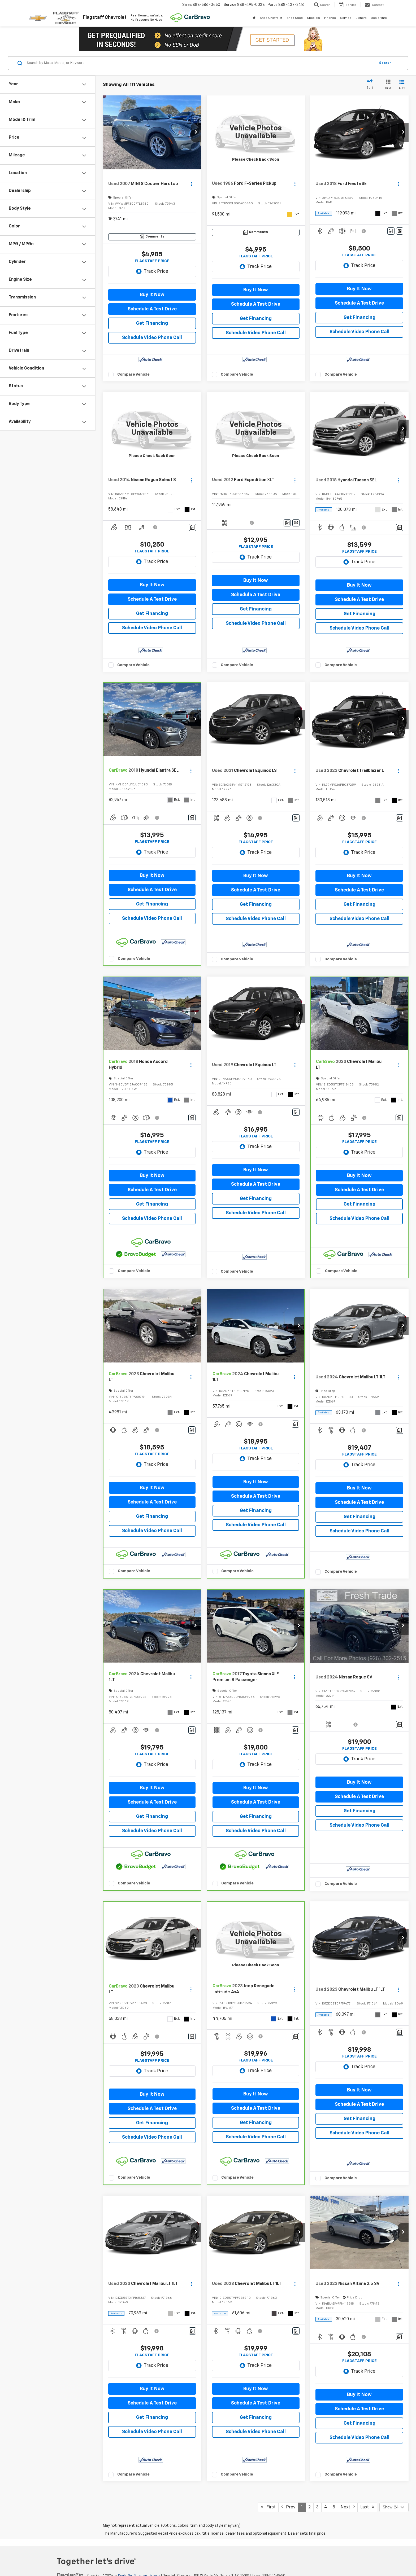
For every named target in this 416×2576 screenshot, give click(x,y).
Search (385, 63)
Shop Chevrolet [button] (271, 17)
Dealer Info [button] (379, 17)
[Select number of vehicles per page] (394, 2507)
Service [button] (345, 17)
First (268, 2506)
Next (348, 2506)
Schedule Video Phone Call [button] (152, 337)
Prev (288, 2506)
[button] (196, 132)
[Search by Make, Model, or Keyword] (200, 63)
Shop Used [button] (295, 17)
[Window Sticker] (399, 231)
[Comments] (152, 236)
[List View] (402, 85)
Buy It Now (152, 294)
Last (367, 2506)
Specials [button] (313, 17)
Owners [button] (361, 17)
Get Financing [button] (152, 323)
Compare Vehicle (133, 374)
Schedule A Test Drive (152, 309)
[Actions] (191, 184)
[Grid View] (387, 85)
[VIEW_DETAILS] (256, 132)
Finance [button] (330, 17)
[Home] (254, 18)
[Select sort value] (371, 84)
